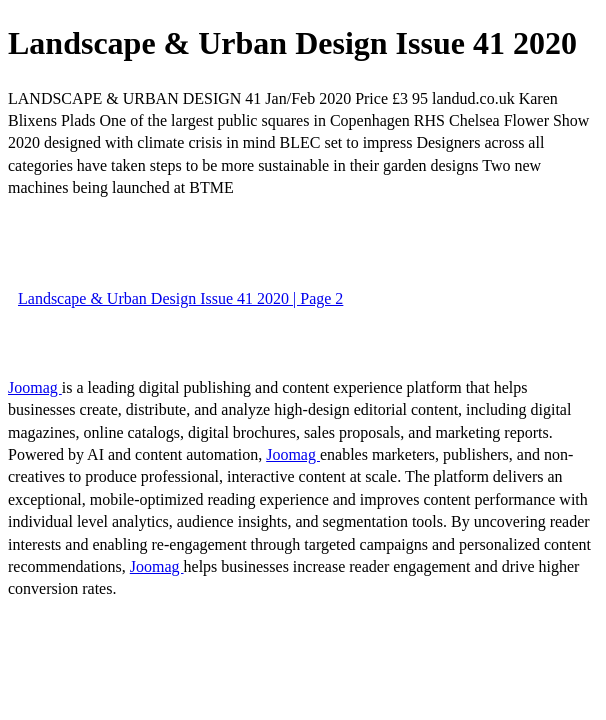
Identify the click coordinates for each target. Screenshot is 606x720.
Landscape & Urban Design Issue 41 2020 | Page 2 (180, 298)
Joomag (35, 387)
